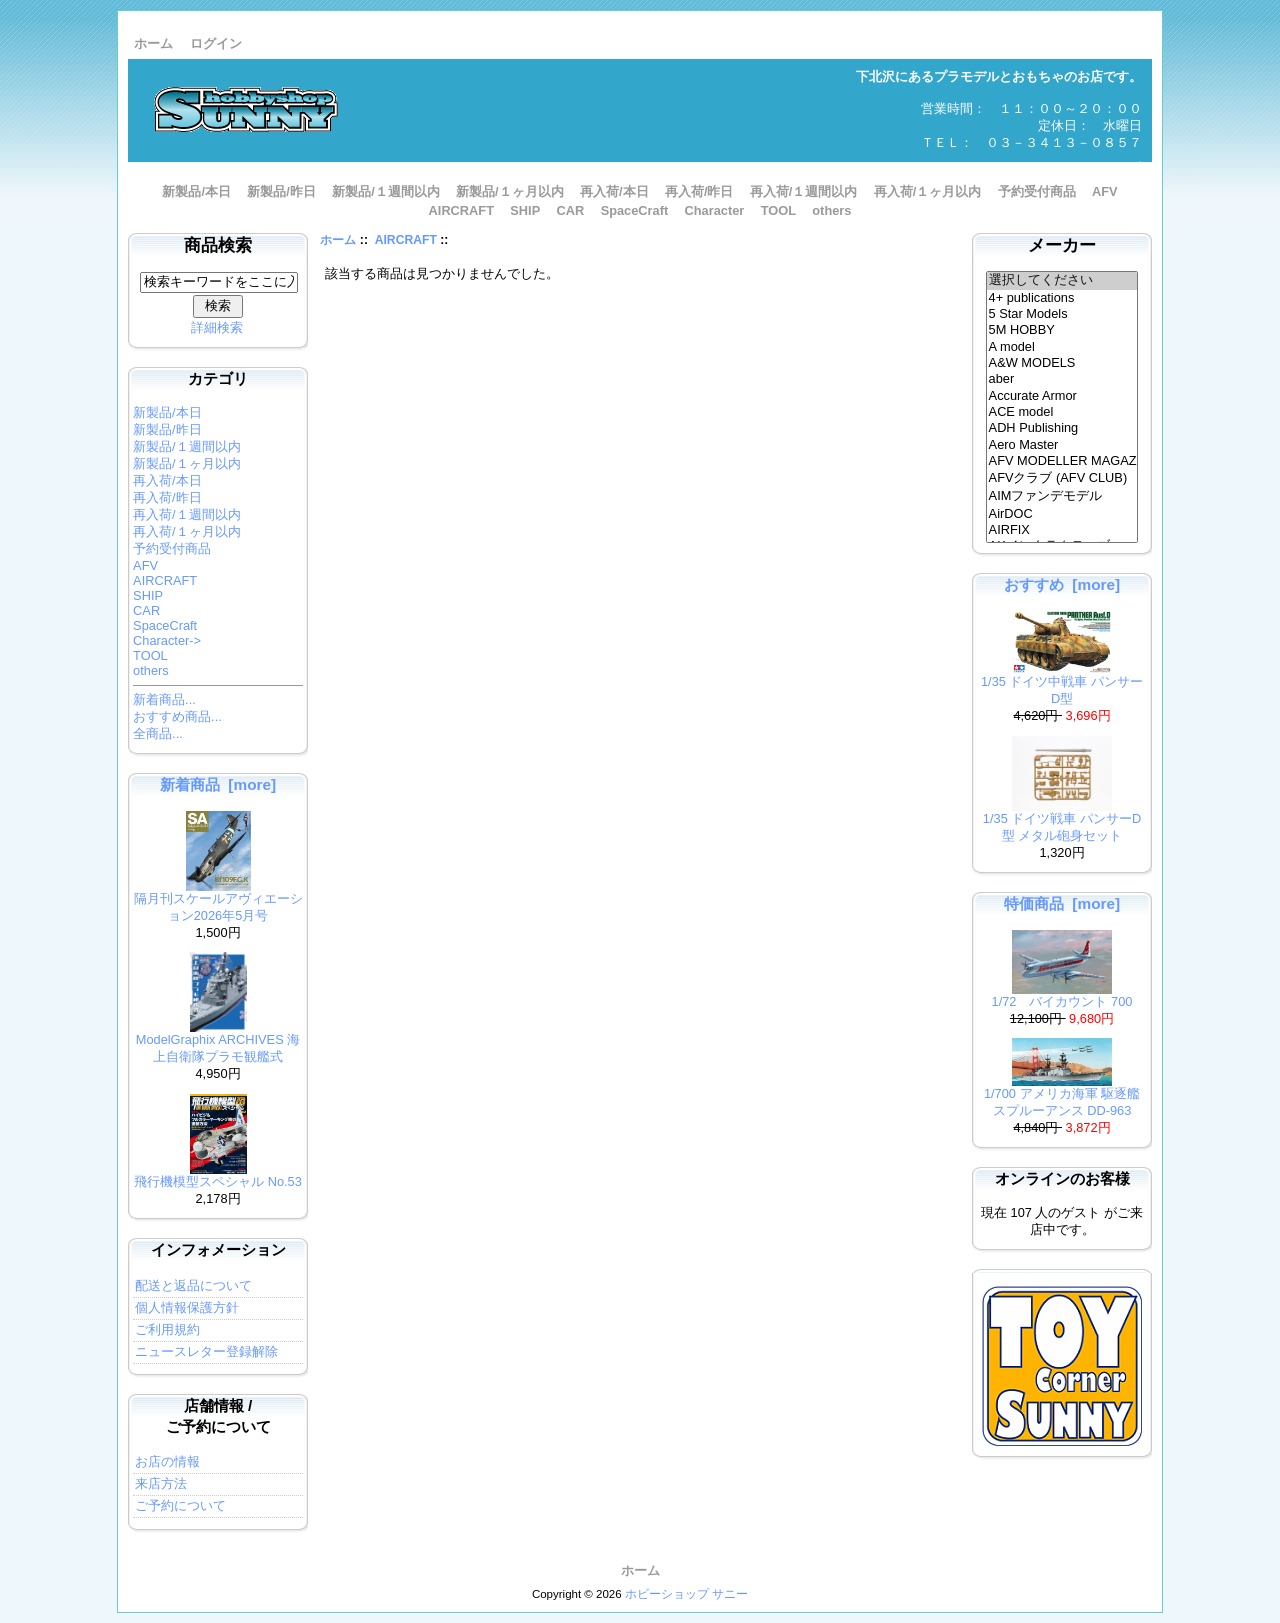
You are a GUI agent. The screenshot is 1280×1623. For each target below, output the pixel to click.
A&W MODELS (1062, 363)
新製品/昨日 (281, 191)
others (831, 210)
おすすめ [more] (1062, 584)
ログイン (216, 43)
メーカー (1062, 245)
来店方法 (161, 1483)
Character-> (167, 640)
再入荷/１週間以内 (804, 191)
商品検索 (218, 245)
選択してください (1062, 281)
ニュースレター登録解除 (206, 1351)
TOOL (778, 210)
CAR (571, 210)
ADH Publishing (1062, 428)
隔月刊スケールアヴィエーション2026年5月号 (218, 901)
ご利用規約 (167, 1329)
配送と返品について (193, 1285)
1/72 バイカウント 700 (1062, 995)
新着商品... (164, 699)
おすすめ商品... (177, 716)
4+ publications (1062, 298)
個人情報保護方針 (187, 1307)
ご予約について (180, 1505)
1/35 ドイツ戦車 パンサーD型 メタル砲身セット (1062, 821)
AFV (1105, 191)
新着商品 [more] (218, 784)
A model (1062, 347)
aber (1062, 379)
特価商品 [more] (1062, 903)
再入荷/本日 (614, 191)
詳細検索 (217, 327)
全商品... (158, 733)
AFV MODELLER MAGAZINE (1062, 461)
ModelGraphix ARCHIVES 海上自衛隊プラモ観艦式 (218, 1042)
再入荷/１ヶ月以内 (928, 191)
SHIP (525, 210)
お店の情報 (167, 1461)
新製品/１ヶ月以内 (510, 191)
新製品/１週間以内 (386, 191)
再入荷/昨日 (699, 191)
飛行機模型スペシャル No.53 (218, 1175)
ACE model (1062, 412)
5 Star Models (1062, 314)
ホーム (153, 43)
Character (715, 210)
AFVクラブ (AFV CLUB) (1062, 479)
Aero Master (1062, 445)
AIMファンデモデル (1062, 497)
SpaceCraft (635, 210)
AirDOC (1062, 514)
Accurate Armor (1062, 396)
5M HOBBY (1062, 330)
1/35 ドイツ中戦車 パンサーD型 (1062, 684)
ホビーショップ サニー (686, 1594)
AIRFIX (1062, 530)
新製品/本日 (196, 191)
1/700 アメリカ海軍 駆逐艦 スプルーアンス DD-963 (1062, 1096)
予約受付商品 (1037, 191)
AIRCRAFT (406, 240)
